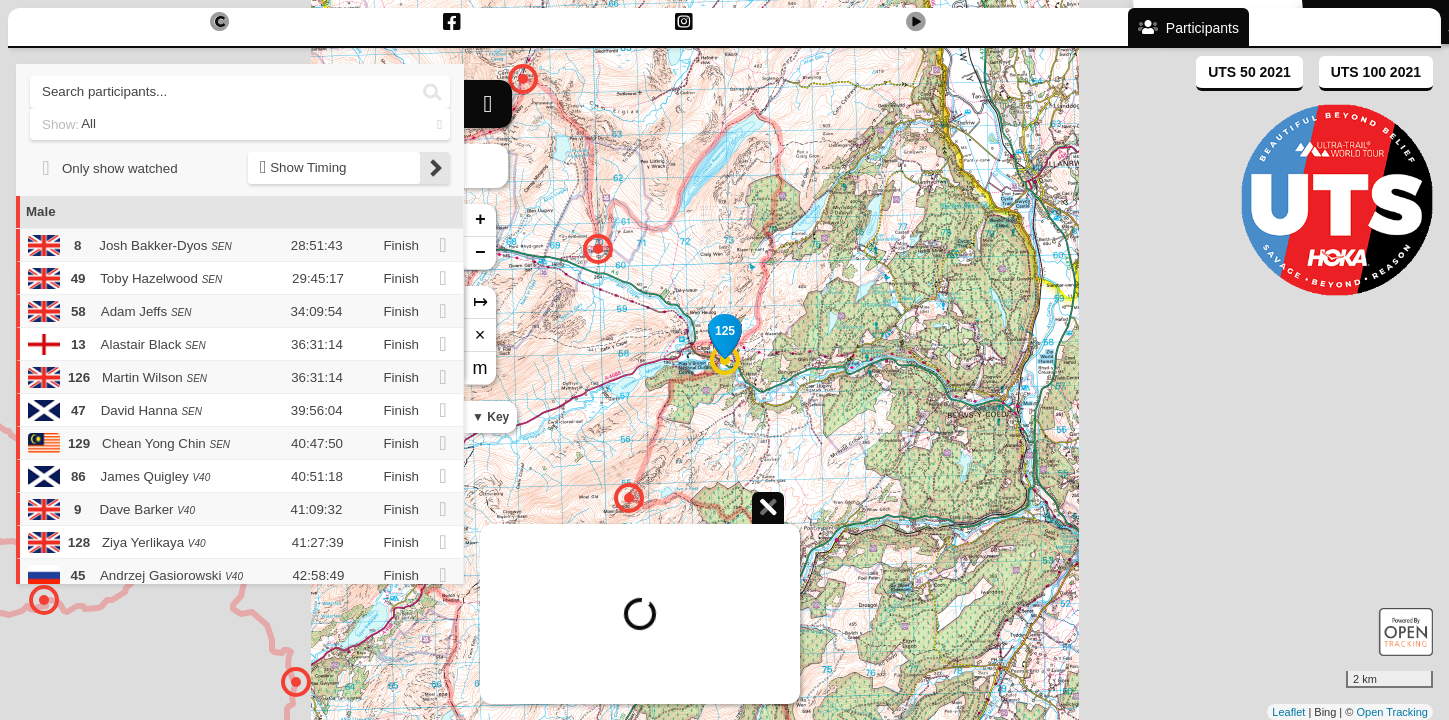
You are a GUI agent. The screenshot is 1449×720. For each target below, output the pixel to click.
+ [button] (480, 220)
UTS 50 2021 (1249, 72)
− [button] (480, 253)
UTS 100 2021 (1376, 72)
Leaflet (1288, 712)
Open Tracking (1392, 712)
